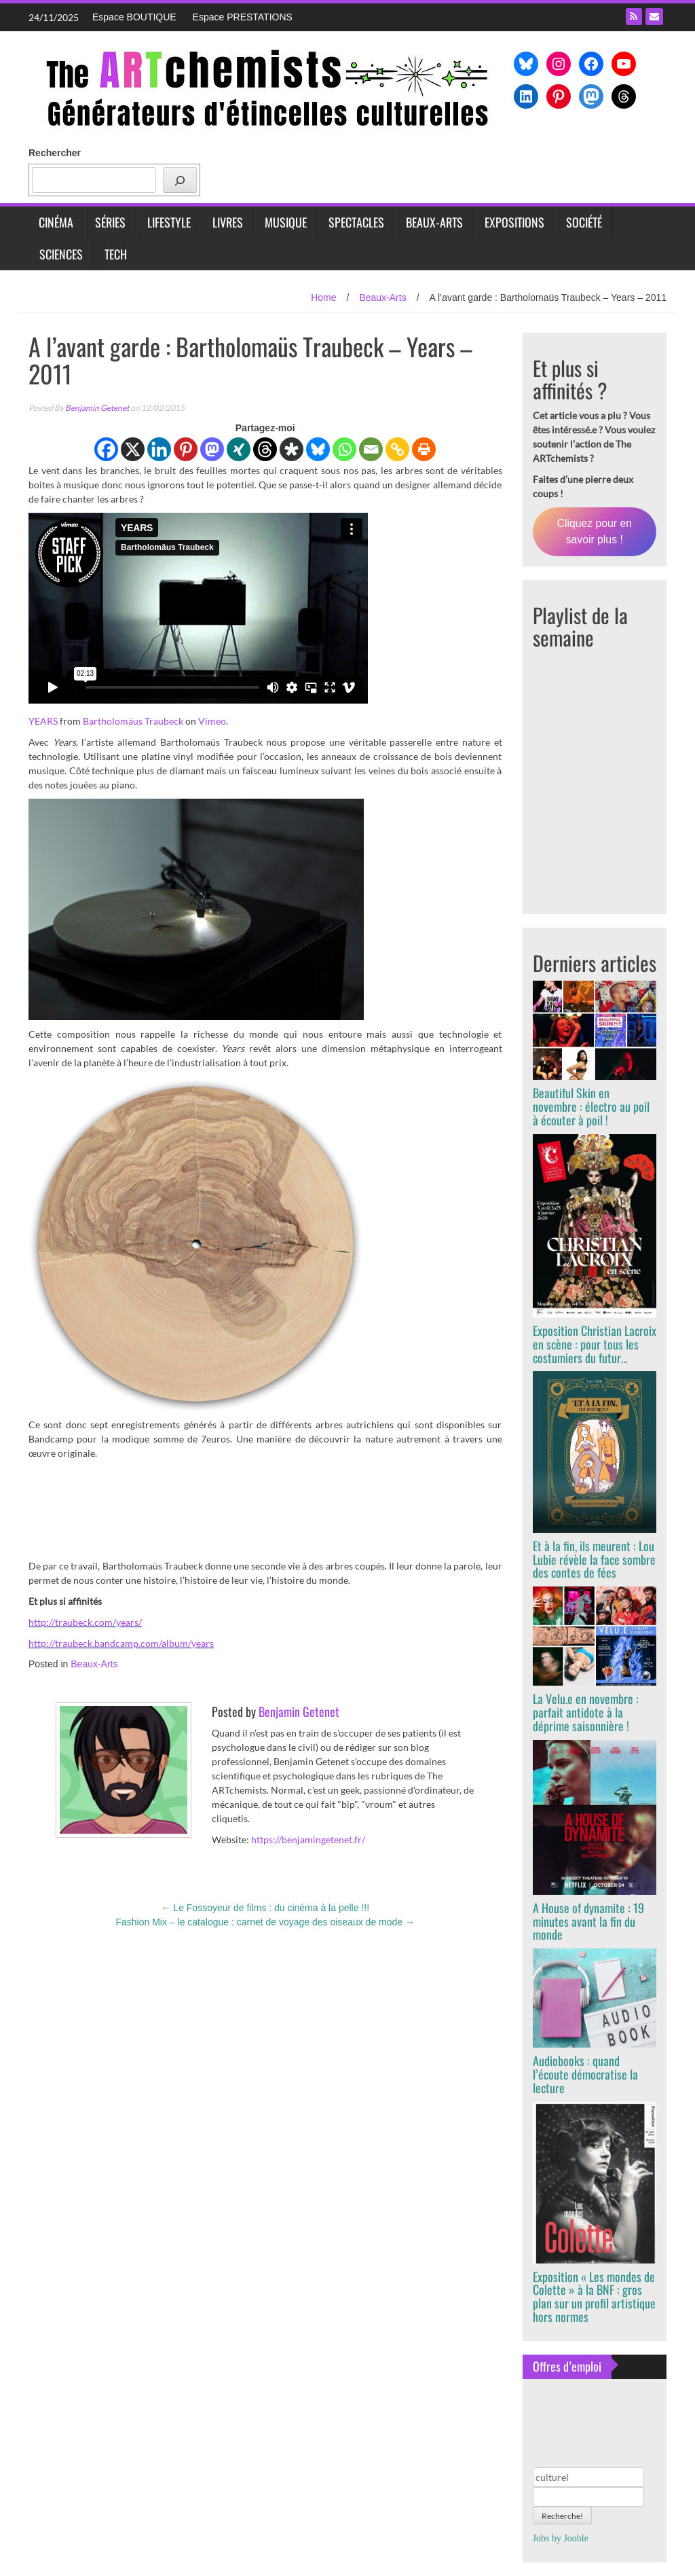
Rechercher (55, 152)
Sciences (61, 254)
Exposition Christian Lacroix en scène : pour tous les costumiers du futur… (594, 1344)
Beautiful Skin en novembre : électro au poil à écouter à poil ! (591, 1106)
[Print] (424, 449)
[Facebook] (106, 449)
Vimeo (212, 721)
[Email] (371, 449)
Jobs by (560, 2538)
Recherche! (562, 2516)
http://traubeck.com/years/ (85, 1622)
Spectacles (356, 222)
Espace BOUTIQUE (134, 17)
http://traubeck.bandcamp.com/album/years (121, 1643)
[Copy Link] (397, 449)
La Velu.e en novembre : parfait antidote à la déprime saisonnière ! (586, 1712)
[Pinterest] (186, 449)
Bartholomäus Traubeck (133, 721)
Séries (110, 222)
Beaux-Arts (434, 222)
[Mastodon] (212, 449)
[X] (133, 449)
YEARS (43, 721)
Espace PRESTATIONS (243, 17)
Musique (286, 222)
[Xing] (238, 449)
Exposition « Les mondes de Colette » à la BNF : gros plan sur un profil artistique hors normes (594, 2296)
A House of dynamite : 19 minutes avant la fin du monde (588, 1921)
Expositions (514, 222)
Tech (116, 254)
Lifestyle (169, 222)
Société (584, 222)
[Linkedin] (159, 449)
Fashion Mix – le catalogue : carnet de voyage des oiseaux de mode (265, 1922)
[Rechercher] (180, 180)
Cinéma (56, 222)
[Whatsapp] (344, 449)
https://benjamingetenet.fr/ (308, 1839)
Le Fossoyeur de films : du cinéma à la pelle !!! (265, 1907)
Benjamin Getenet (97, 408)
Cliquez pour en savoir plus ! (594, 531)
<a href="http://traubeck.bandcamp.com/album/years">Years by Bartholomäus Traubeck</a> (265, 1507)
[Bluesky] (318, 449)
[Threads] (265, 449)
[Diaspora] (291, 449)
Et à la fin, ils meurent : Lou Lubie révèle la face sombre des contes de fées (594, 1559)
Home (323, 297)
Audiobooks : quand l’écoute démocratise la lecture (585, 2074)
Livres (227, 222)
